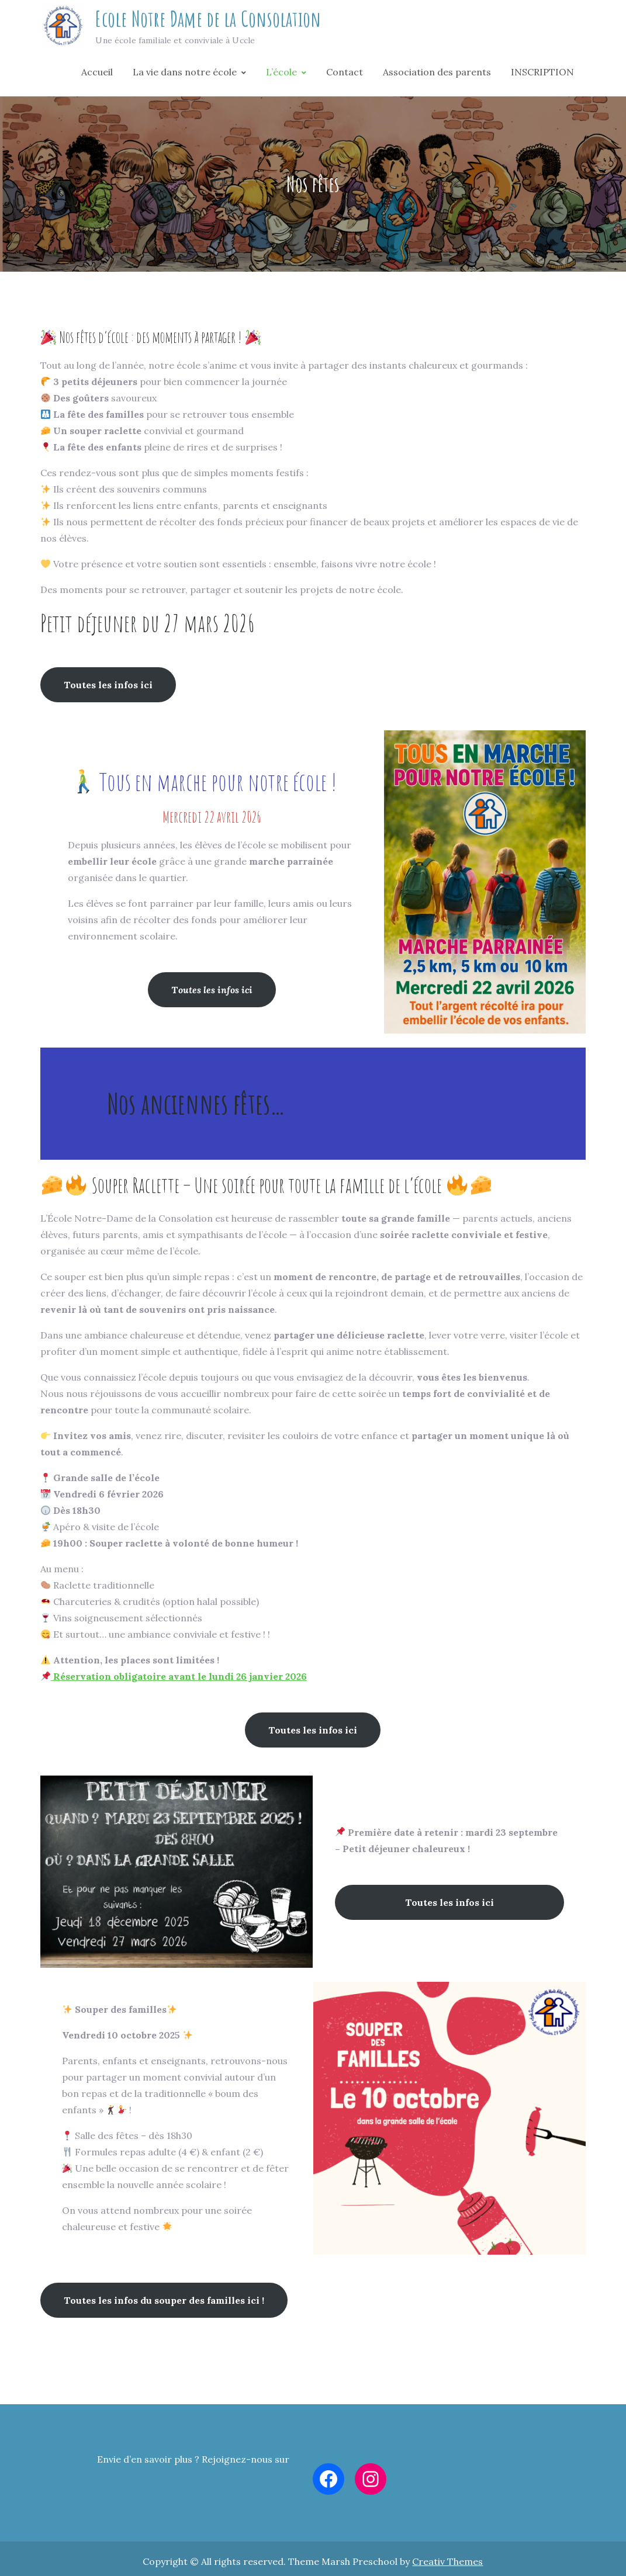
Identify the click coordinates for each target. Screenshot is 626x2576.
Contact (344, 76)
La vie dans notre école (185, 76)
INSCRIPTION (542, 76)
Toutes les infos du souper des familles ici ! (164, 2306)
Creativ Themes (447, 2567)
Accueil (97, 76)
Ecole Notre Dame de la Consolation (208, 21)
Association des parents (437, 76)
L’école (281, 76)
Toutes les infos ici (108, 690)
